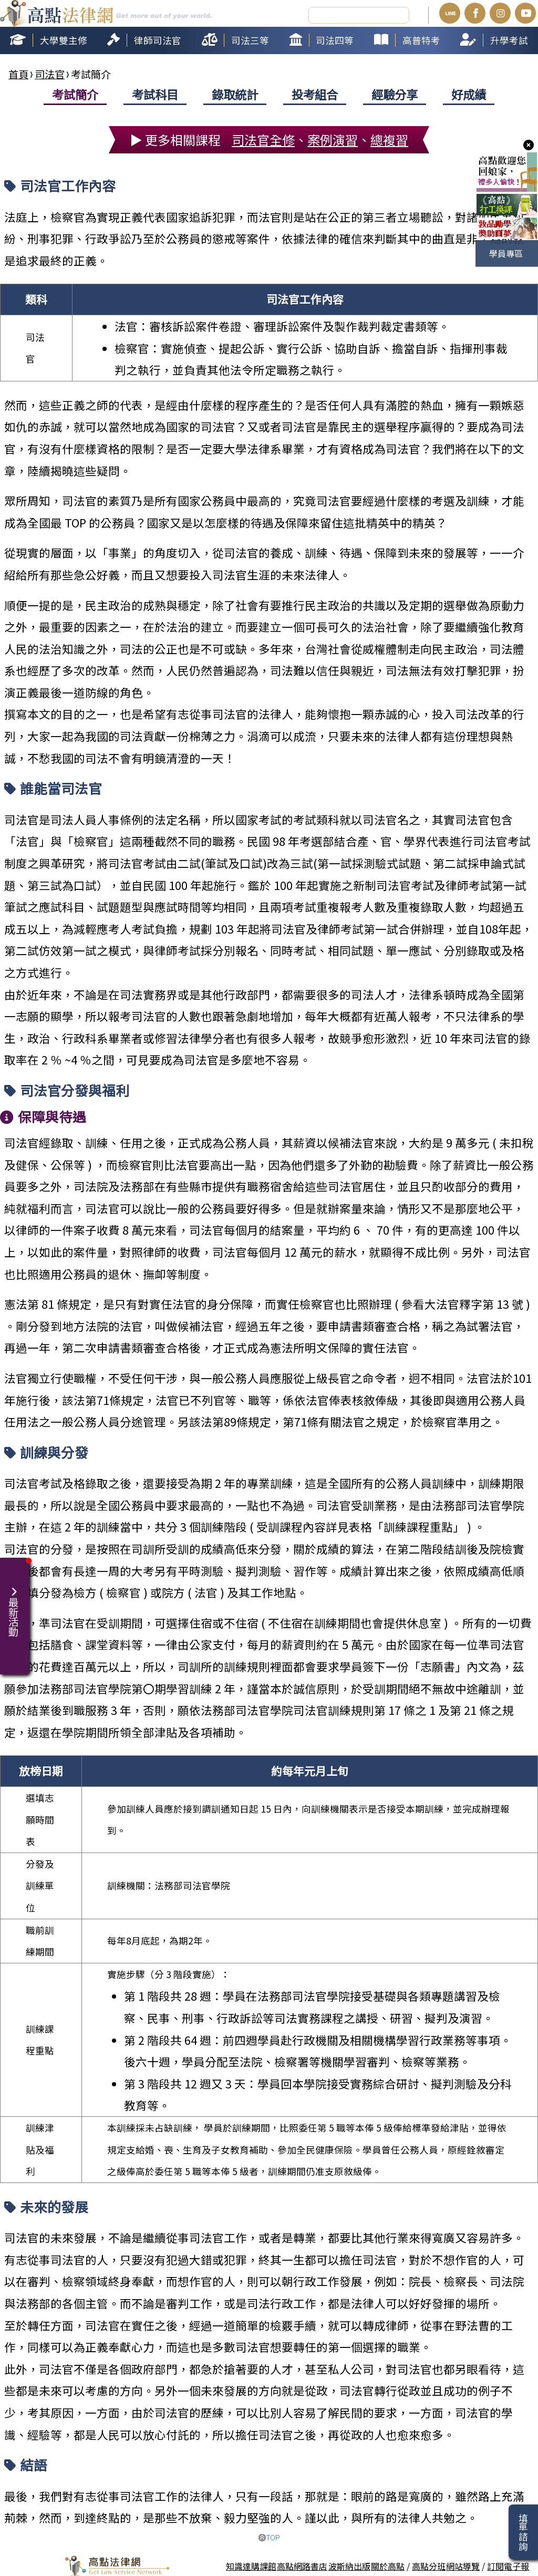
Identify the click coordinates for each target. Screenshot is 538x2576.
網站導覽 (463, 2565)
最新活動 (14, 1605)
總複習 (389, 138)
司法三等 (250, 38)
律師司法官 (157, 38)
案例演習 (332, 138)
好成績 (468, 93)
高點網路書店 (302, 2565)
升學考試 (509, 38)
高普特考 (421, 38)
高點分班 (429, 2565)
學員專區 (506, 253)
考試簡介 (75, 93)
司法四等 (335, 38)
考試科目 (155, 93)
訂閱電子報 (508, 2565)
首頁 (18, 72)
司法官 (50, 72)
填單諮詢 (523, 2532)
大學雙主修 (63, 38)
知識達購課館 (251, 2565)
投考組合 (315, 93)
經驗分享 (394, 93)
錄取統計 (235, 93)
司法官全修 (263, 138)
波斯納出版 (349, 2565)
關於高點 (388, 2565)
